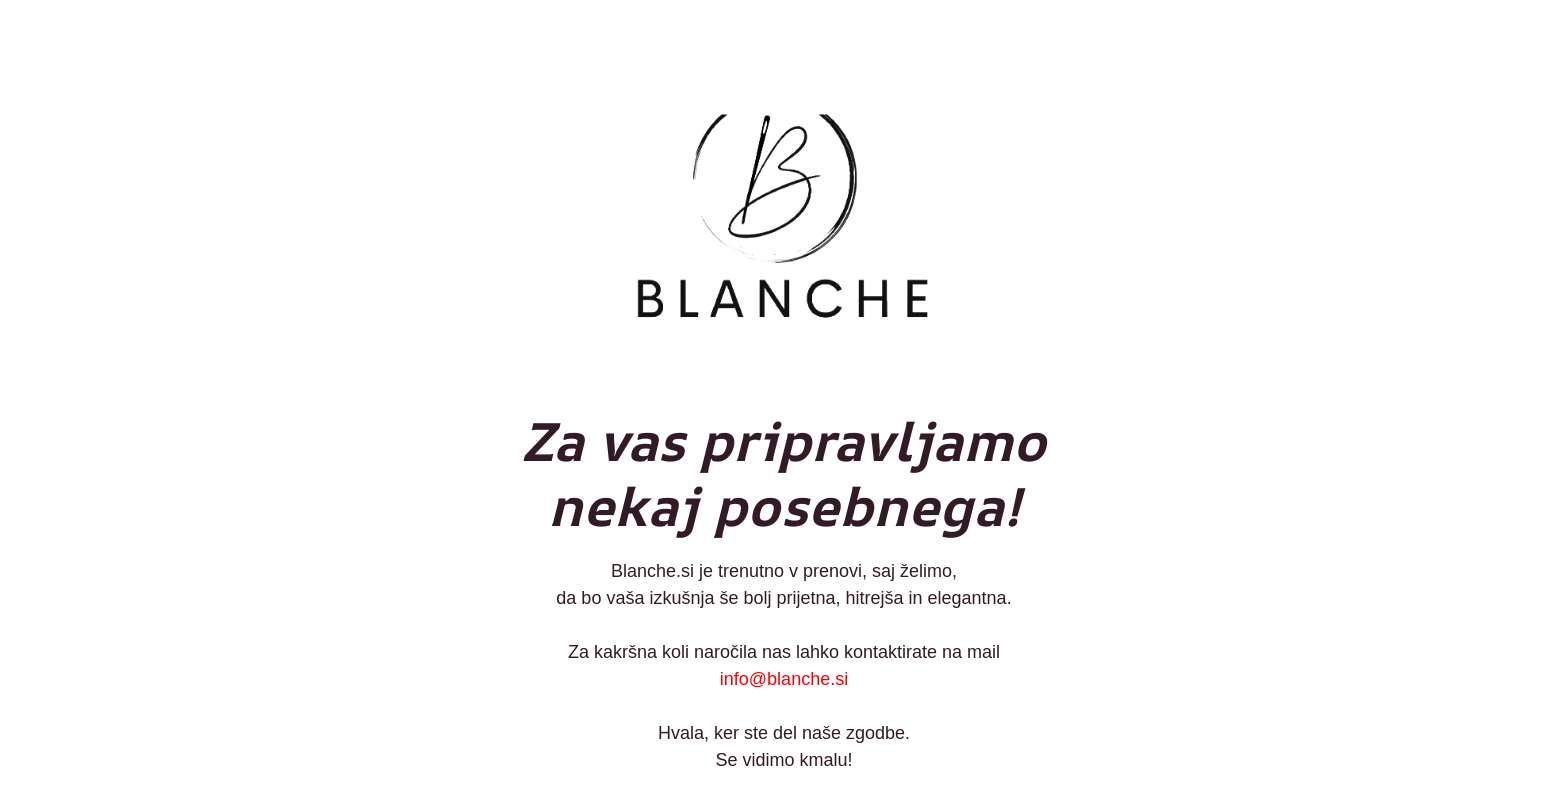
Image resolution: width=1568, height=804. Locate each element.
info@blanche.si (784, 679)
